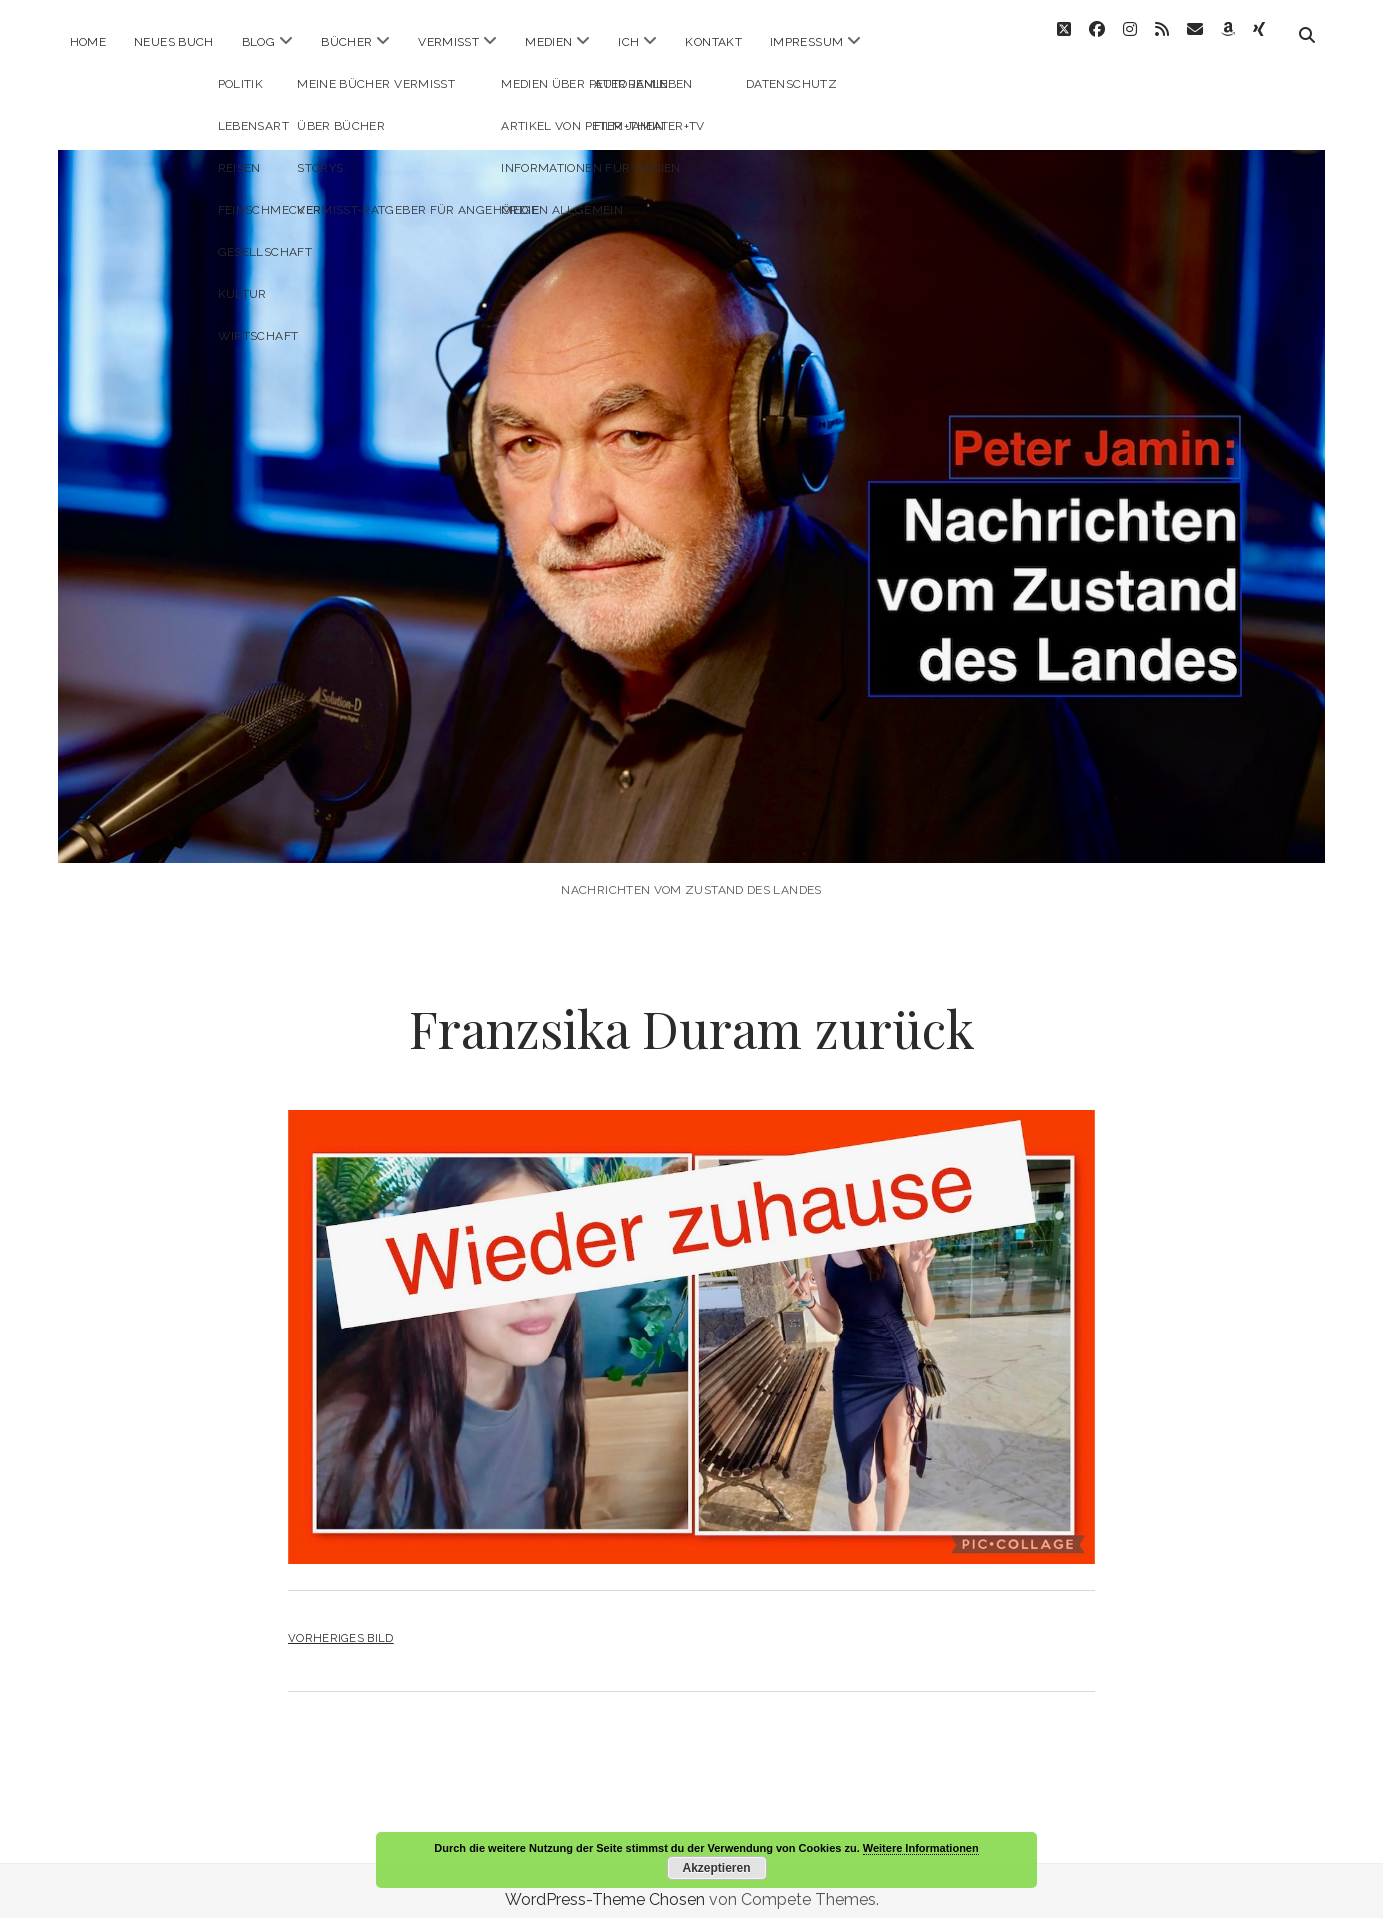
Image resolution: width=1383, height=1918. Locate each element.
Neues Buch (174, 42)
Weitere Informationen (921, 1848)
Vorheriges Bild (341, 1620)
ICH (628, 42)
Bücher (346, 42)
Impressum (806, 42)
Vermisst (448, 42)
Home (88, 42)
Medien (548, 42)
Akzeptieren (716, 1868)
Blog (258, 42)
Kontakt (713, 42)
